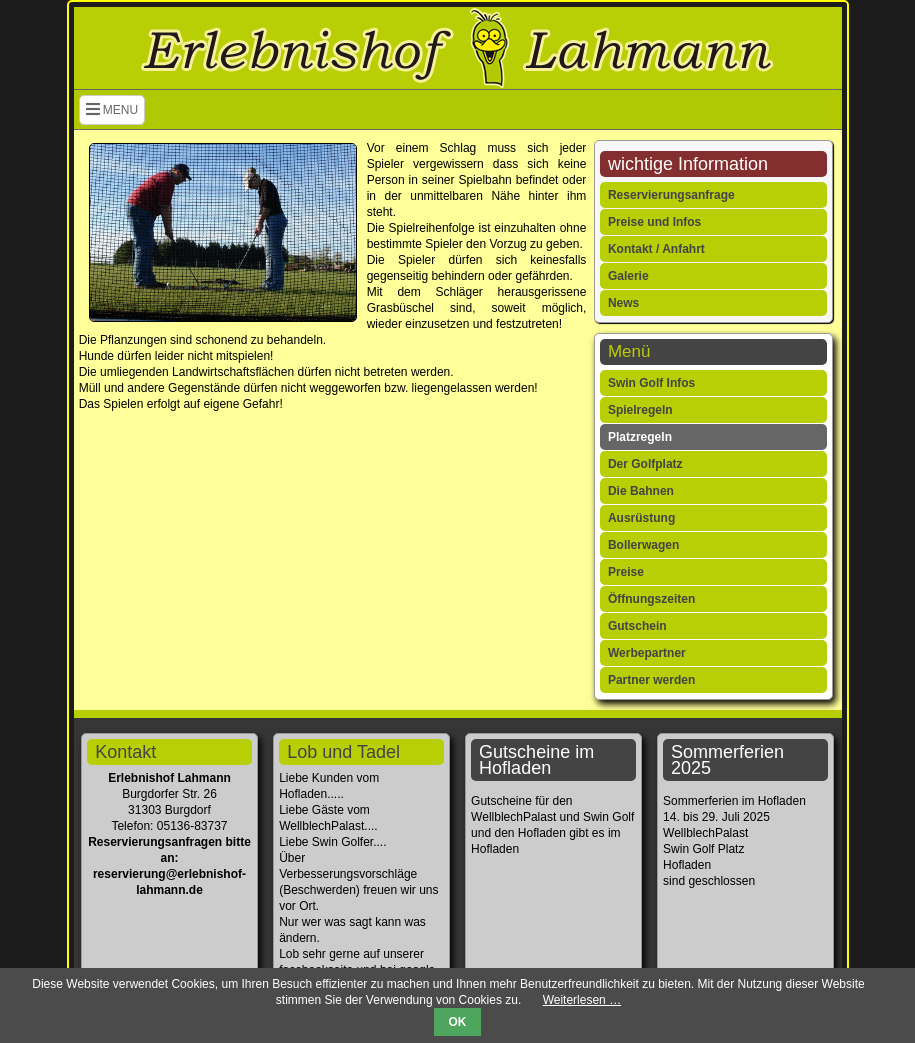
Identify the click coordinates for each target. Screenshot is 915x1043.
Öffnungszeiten (651, 599)
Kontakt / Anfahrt (656, 249)
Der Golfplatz (645, 464)
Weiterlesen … (582, 1000)
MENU (112, 110)
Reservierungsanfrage (671, 195)
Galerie (628, 276)
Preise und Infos (654, 222)
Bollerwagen (643, 545)
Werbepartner (647, 653)
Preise (626, 572)
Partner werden (651, 680)
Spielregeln (640, 410)
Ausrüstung (641, 518)
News (623, 303)
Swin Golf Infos (651, 383)
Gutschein (637, 626)
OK (458, 1022)
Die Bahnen (641, 491)
